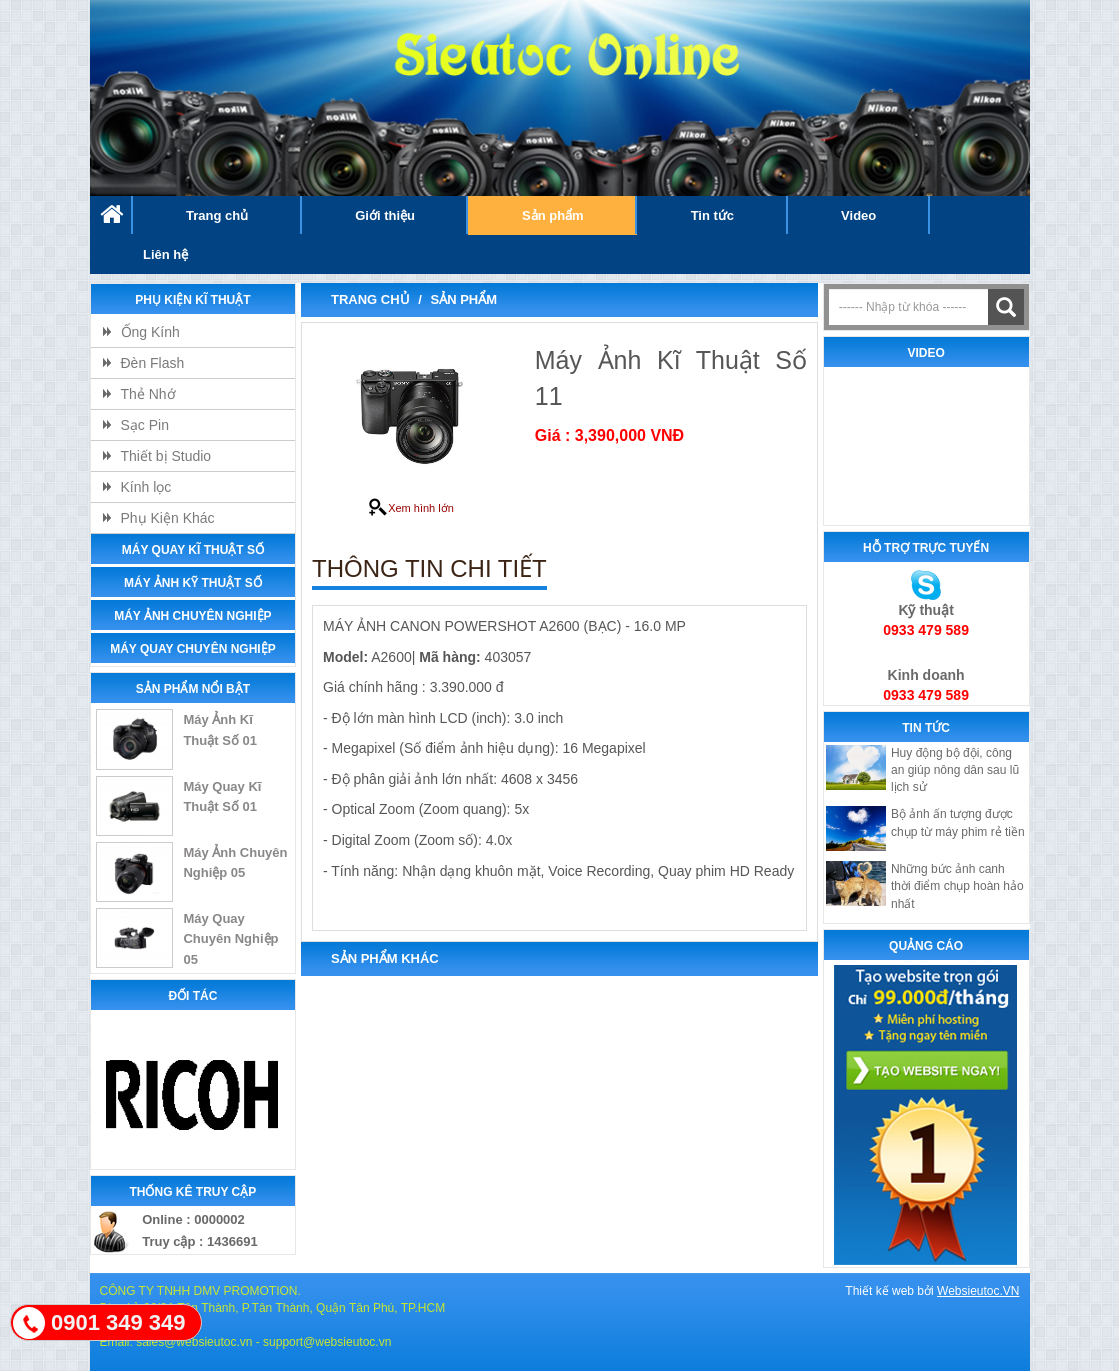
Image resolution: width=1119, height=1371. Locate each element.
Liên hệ (165, 254)
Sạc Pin (145, 425)
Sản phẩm (553, 215)
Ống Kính (150, 332)
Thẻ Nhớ (148, 394)
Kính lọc (146, 487)
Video (858, 215)
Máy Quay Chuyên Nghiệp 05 (230, 939)
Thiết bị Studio (166, 456)
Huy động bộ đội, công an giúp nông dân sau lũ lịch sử (955, 770)
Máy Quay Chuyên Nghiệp (192, 649)
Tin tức (712, 215)
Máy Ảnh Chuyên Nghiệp (192, 616)
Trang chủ (217, 215)
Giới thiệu (385, 215)
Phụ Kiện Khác (168, 518)
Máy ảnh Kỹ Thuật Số (193, 583)
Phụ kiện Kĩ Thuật (192, 300)
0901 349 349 (118, 1322)
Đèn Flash (153, 363)
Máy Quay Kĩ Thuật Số (193, 550)
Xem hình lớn (411, 508)
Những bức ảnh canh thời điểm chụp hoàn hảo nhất (957, 886)
